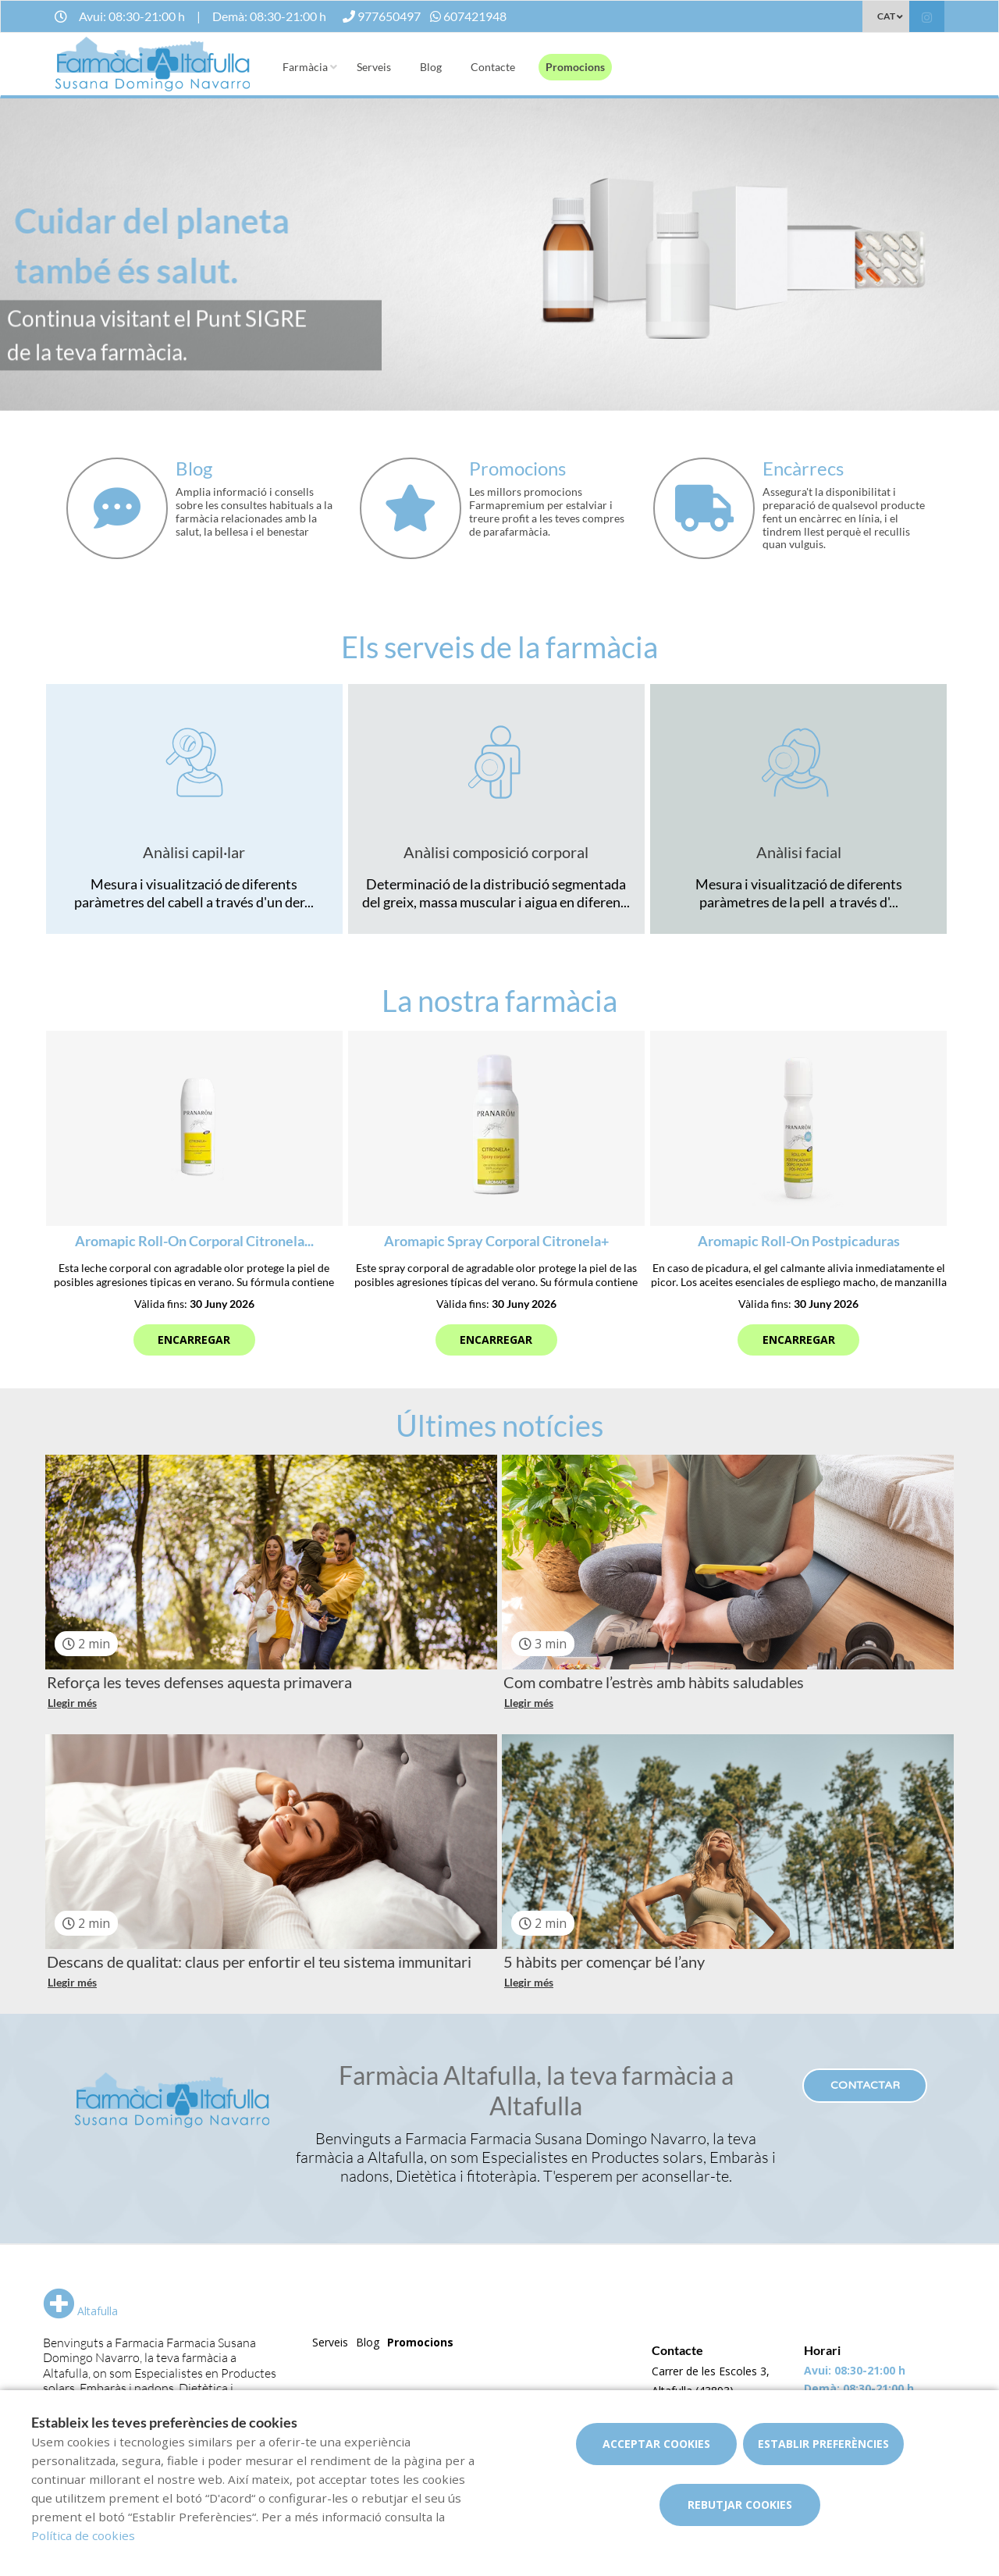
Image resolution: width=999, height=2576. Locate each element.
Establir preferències (823, 2443)
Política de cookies (83, 2535)
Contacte (493, 66)
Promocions (575, 66)
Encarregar (194, 1339)
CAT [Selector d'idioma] (886, 16)
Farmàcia (305, 66)
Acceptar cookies (656, 2443)
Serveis (374, 66)
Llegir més (72, 1702)
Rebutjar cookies (740, 2504)
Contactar (865, 2085)
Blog (431, 66)
